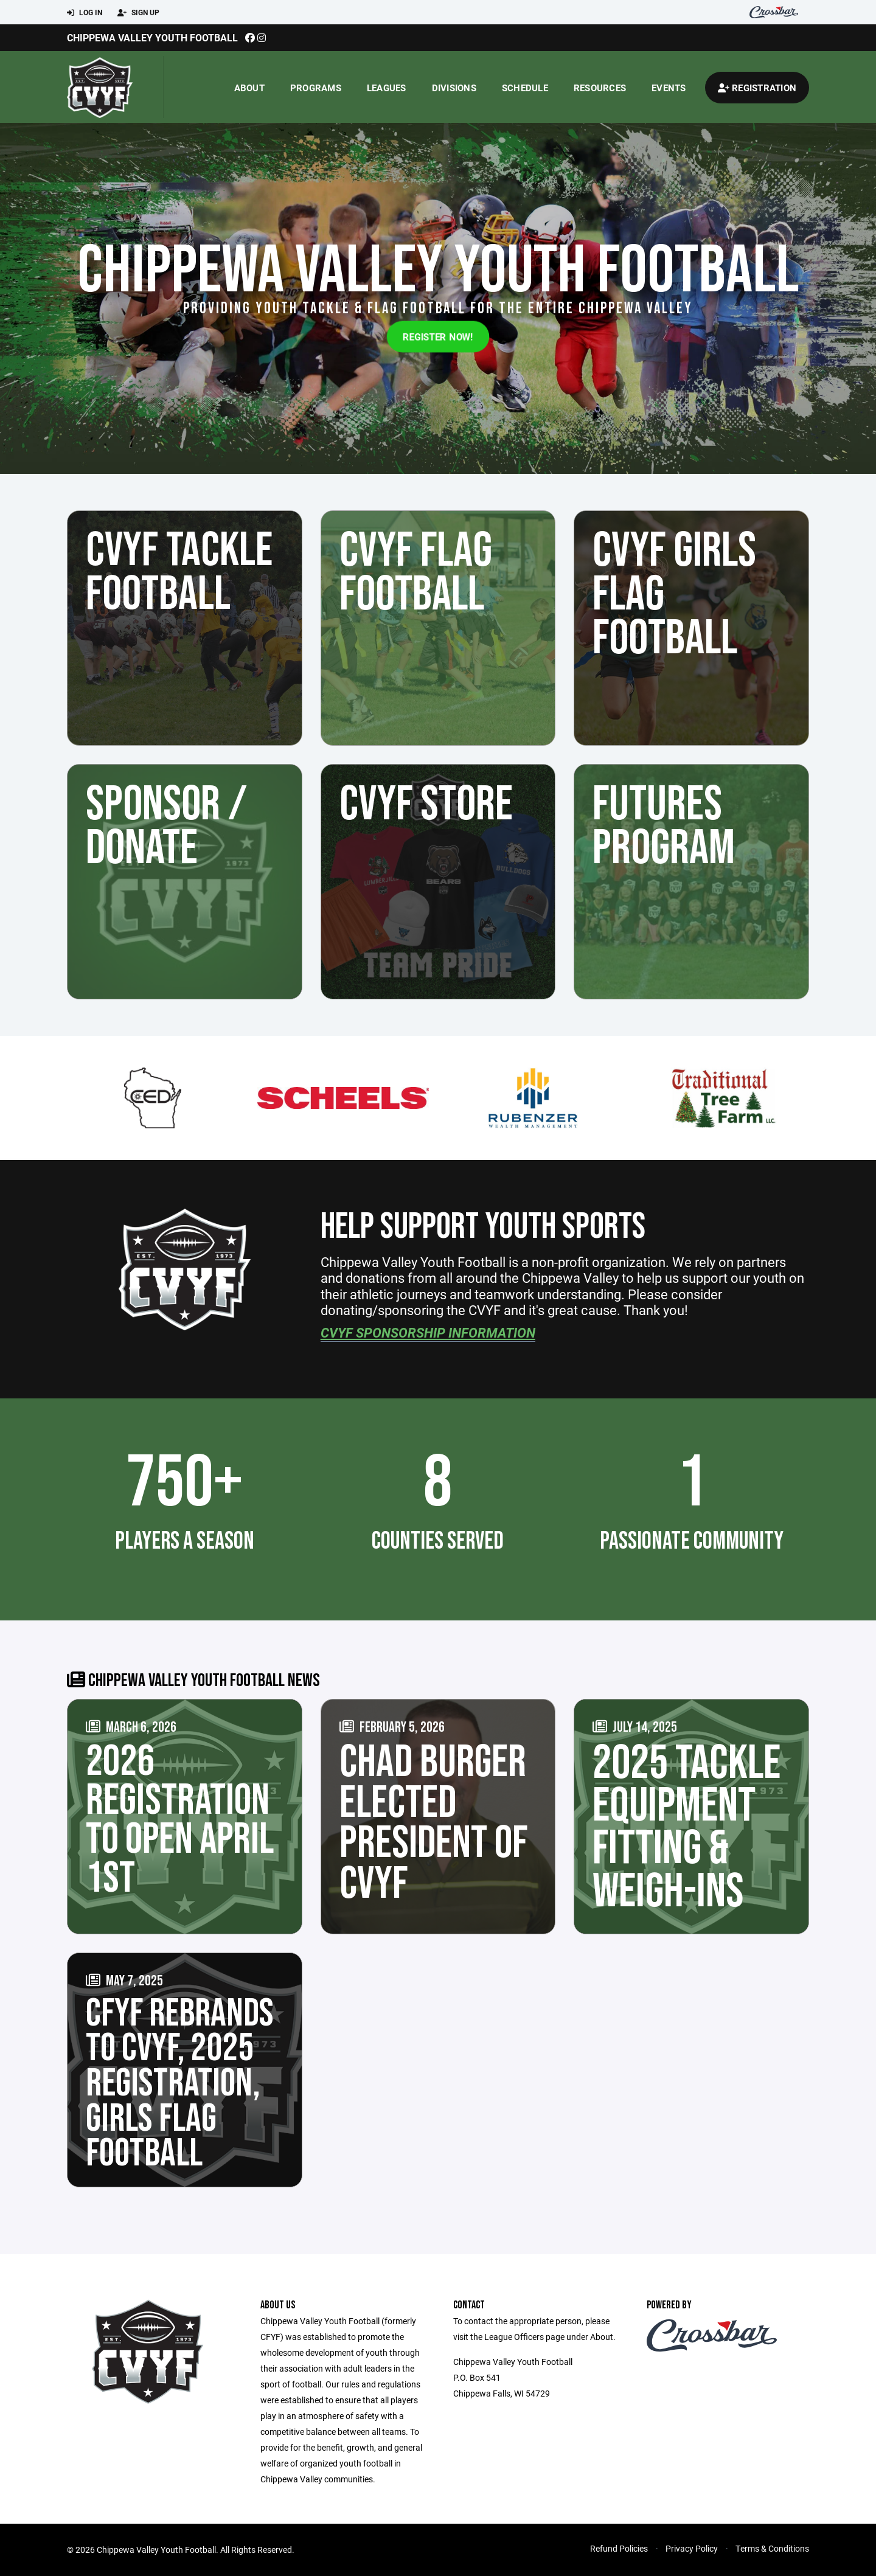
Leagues (386, 88)
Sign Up (138, 12)
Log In (84, 12)
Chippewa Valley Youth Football (152, 37)
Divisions (454, 88)
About (249, 88)
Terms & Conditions (772, 2548)
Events (669, 88)
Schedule (525, 88)
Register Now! (437, 336)
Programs (315, 88)
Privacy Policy (692, 2548)
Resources (600, 88)
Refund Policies (619, 2548)
